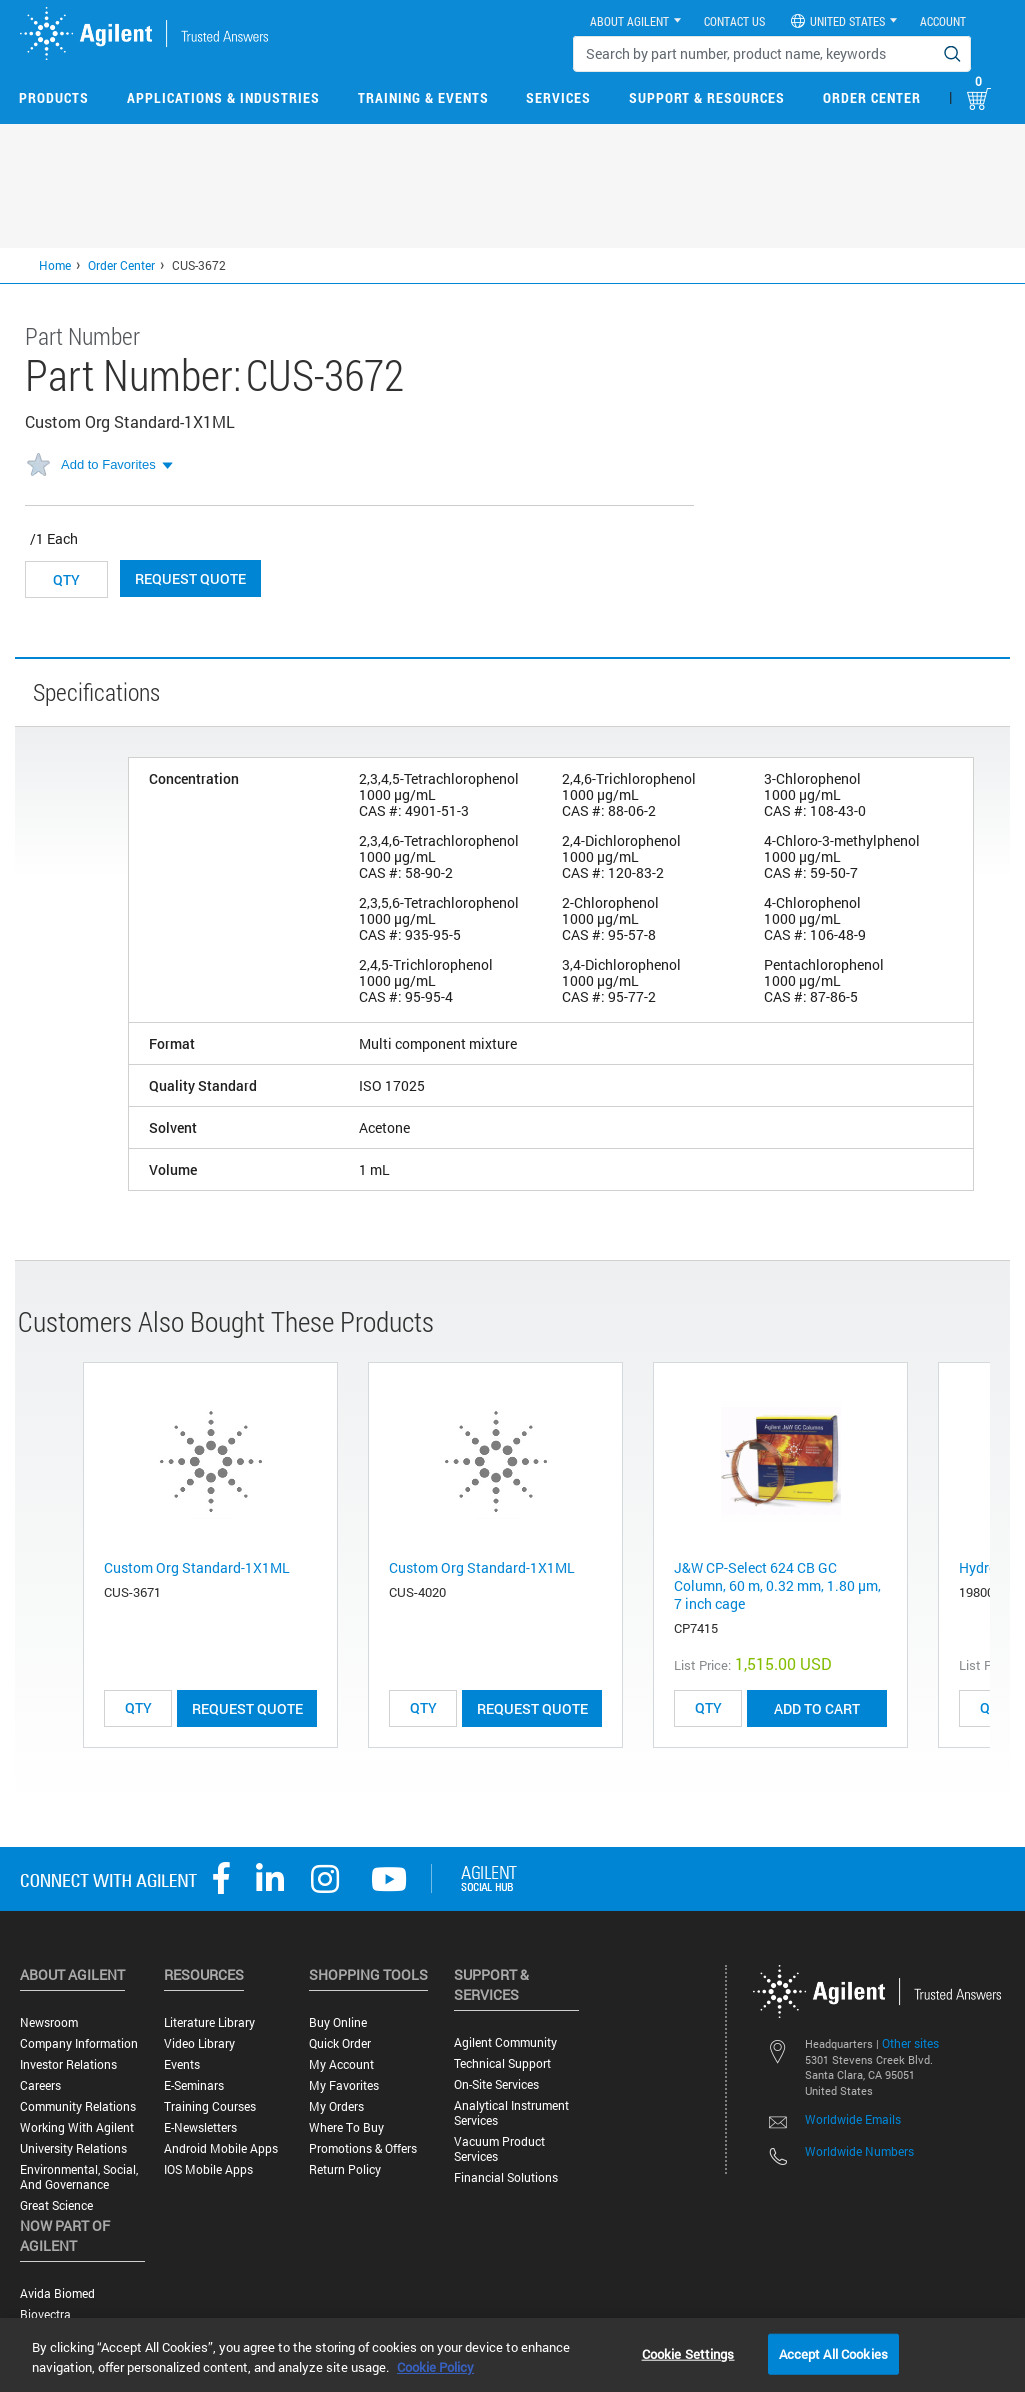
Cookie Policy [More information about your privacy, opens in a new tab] (435, 2367)
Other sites (910, 2043)
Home (55, 265)
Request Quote (190, 578)
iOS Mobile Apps (208, 2169)
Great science (56, 2205)
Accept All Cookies (833, 2353)
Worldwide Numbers (859, 2151)
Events (182, 2064)
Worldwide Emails (853, 2119)
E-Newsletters (200, 2127)
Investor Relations (68, 2064)
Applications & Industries (223, 97)
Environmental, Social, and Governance (79, 2177)
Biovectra (45, 2314)
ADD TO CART (817, 1708)
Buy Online (338, 2022)
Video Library (199, 2043)
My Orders (336, 2106)
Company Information (79, 2043)
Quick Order (340, 2043)
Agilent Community (505, 2042)
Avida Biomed (57, 2293)
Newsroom (49, 2022)
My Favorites (344, 2085)
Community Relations (78, 2106)
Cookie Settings (688, 2353)
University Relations (73, 2148)
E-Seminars (194, 2085)
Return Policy (345, 2169)
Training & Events (423, 97)
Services (558, 97)
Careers (40, 2085)
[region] (512, 2355)
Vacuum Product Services (499, 2149)
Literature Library (209, 2022)
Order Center (872, 97)
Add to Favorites (108, 464)
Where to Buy (346, 2127)
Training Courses (210, 2106)
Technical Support (502, 2063)
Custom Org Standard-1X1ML (197, 1567)
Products (54, 97)
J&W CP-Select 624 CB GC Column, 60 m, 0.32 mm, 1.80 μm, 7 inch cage (777, 1585)
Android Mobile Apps (221, 2148)
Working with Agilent (77, 2127)
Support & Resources (707, 97)
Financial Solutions (506, 2177)
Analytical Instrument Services (511, 2113)
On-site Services (496, 2084)
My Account (341, 2064)
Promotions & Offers (363, 2148)
